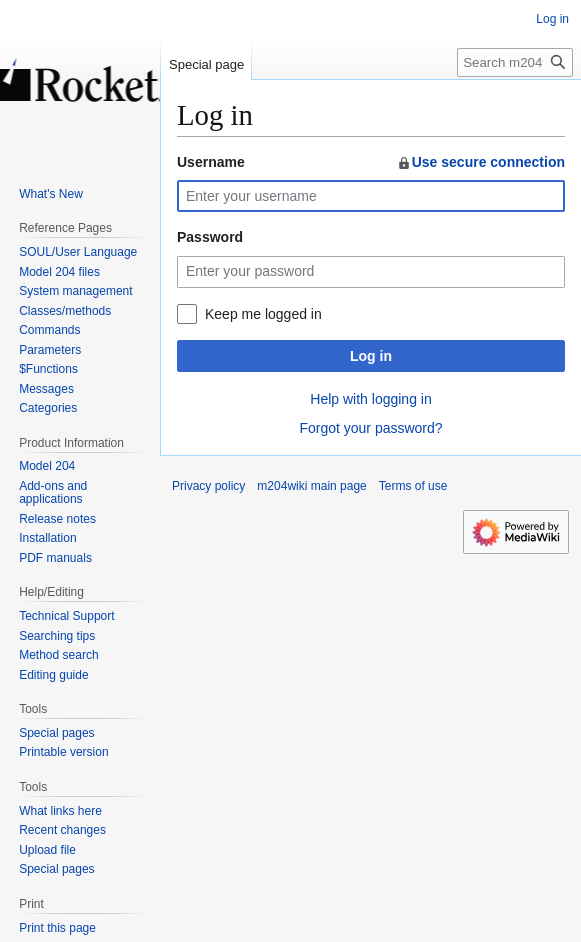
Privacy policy (208, 486)
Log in (371, 356)
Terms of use (413, 486)
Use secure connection (480, 162)
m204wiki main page (311, 486)
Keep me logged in (263, 314)
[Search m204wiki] (515, 62)
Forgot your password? (370, 428)
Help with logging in (370, 399)
